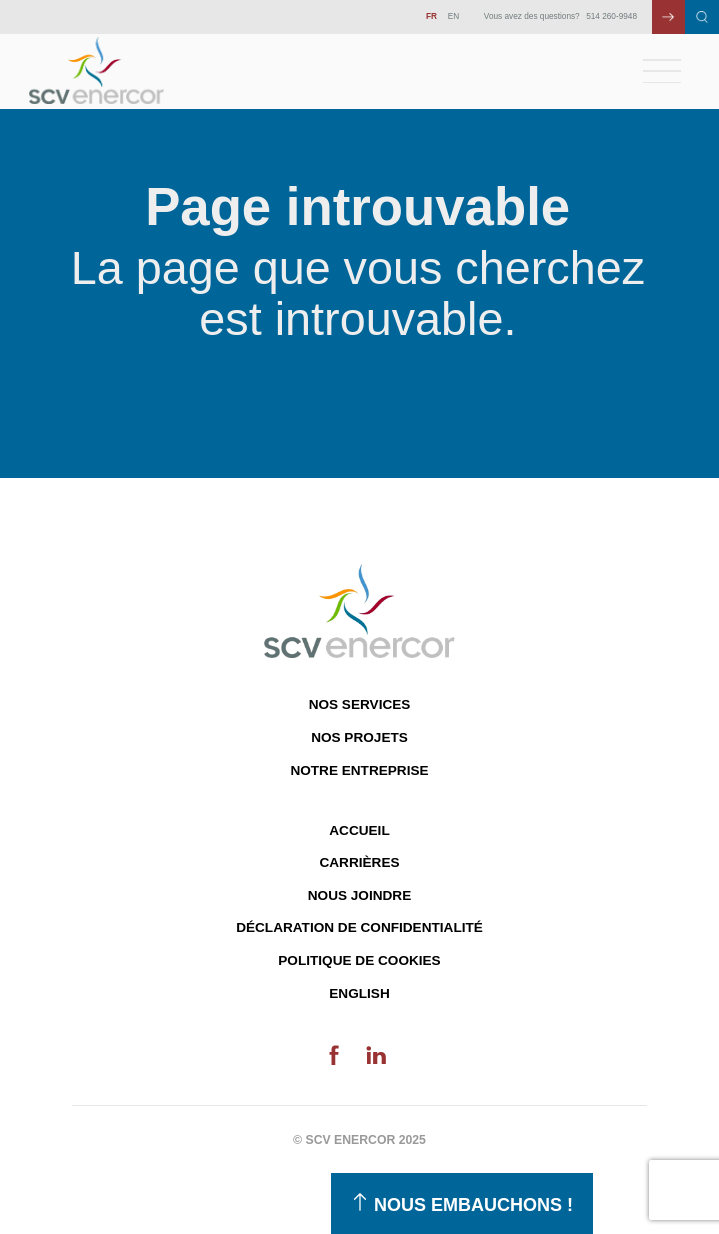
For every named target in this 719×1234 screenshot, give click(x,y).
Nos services (360, 704)
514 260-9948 (611, 16)
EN (453, 16)
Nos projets (359, 737)
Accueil (359, 830)
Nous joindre (359, 895)
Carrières (359, 862)
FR (431, 16)
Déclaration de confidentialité (359, 927)
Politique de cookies (359, 960)
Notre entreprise (359, 770)
